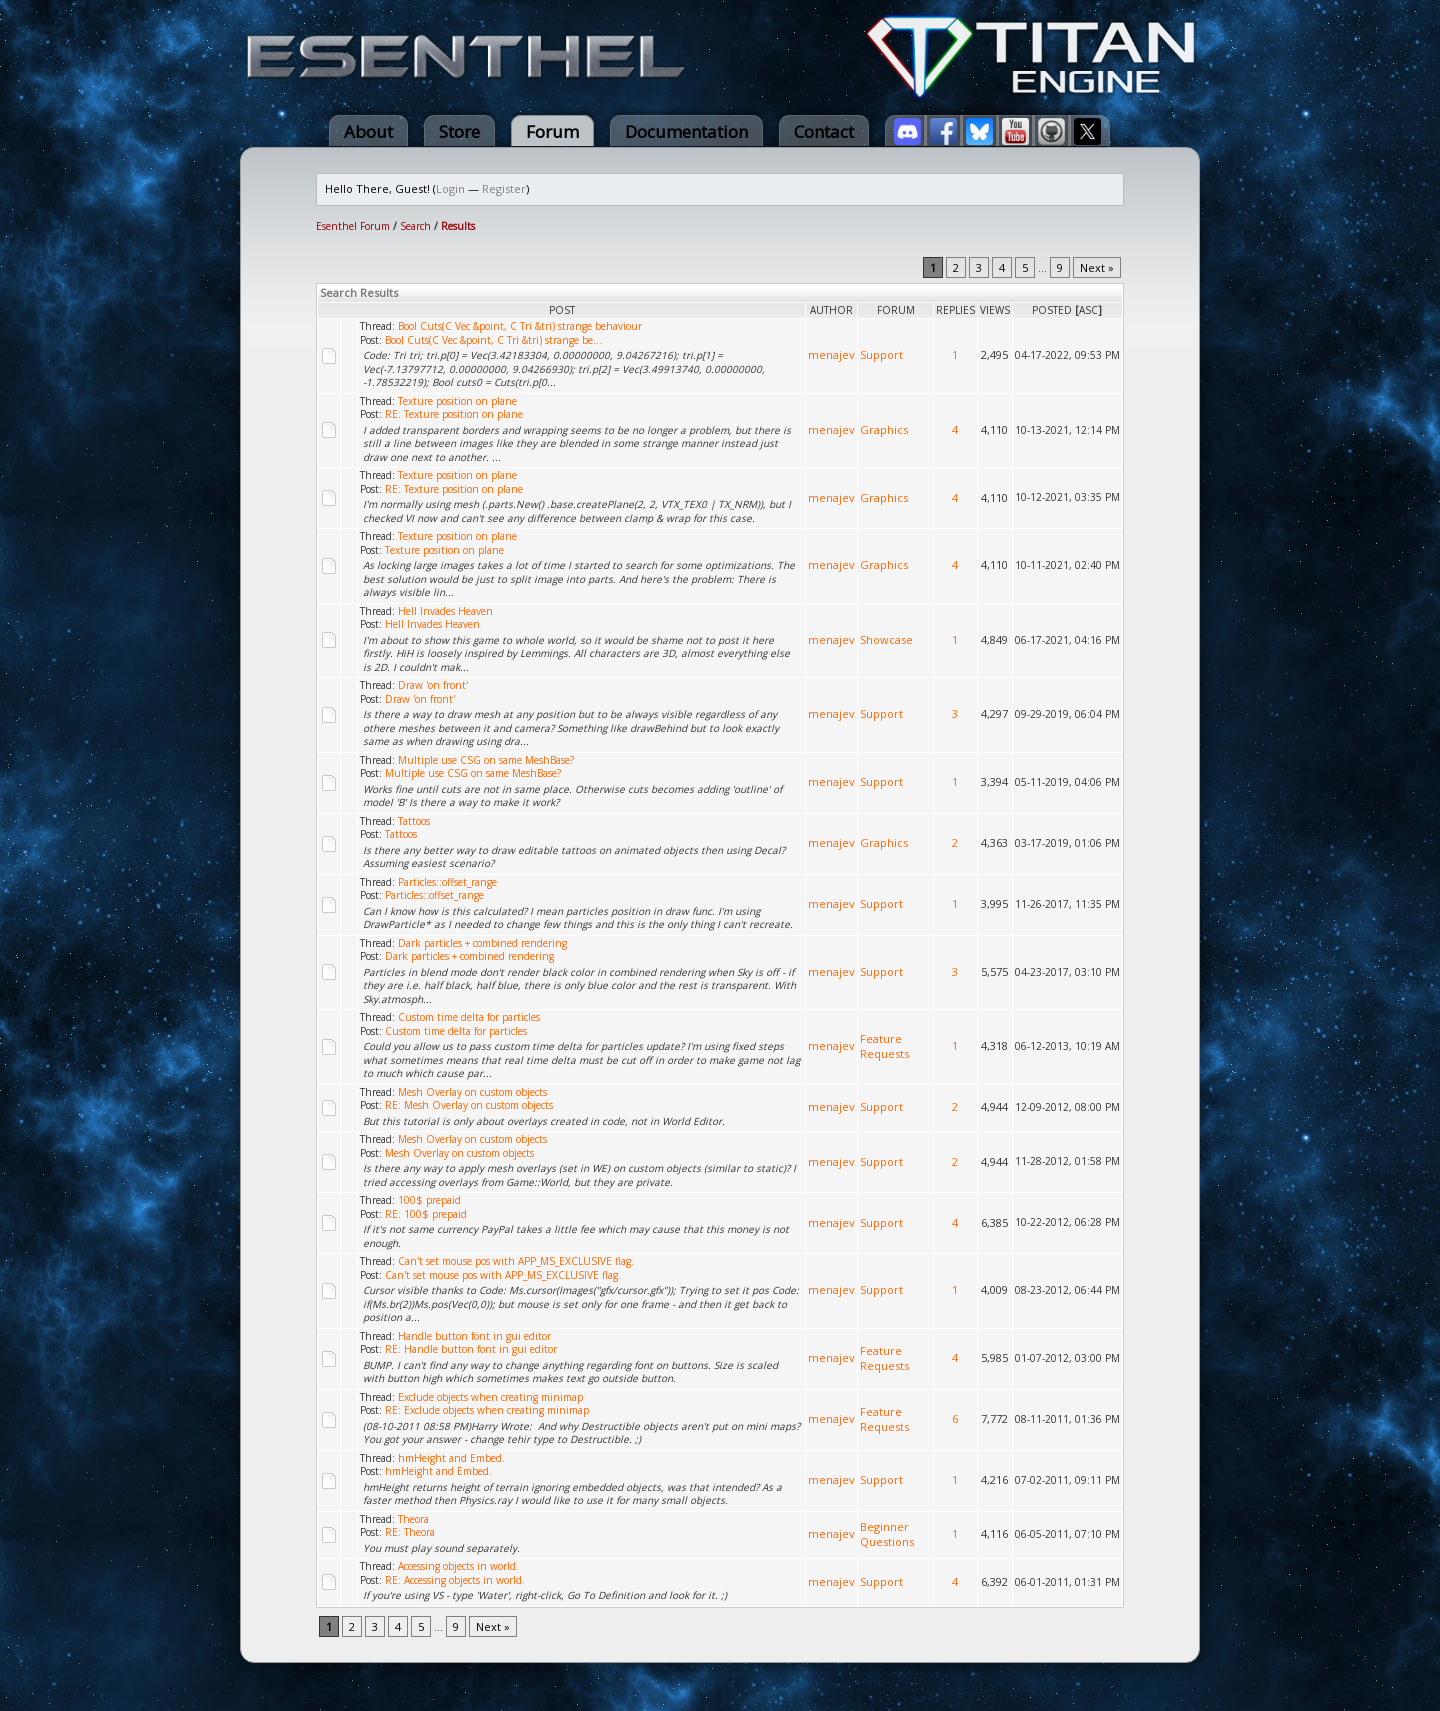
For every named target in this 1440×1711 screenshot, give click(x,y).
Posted (1052, 310)
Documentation (686, 131)
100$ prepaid (429, 1200)
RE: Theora (410, 1532)
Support (881, 354)
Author (831, 310)
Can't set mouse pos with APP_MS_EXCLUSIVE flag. (516, 1261)
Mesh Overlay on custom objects (472, 1092)
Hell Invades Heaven (445, 611)
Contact (824, 131)
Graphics (884, 429)
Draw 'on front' (433, 685)
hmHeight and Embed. (451, 1458)
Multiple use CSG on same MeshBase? (486, 760)
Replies (955, 310)
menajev (831, 354)
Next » (1097, 267)
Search (415, 226)
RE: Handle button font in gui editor (471, 1349)
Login (450, 188)
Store (459, 131)
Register (504, 188)
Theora (413, 1519)
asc (1088, 310)
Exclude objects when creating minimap (490, 1397)
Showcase (886, 639)
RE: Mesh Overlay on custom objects (469, 1105)
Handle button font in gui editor (474, 1336)
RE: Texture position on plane (454, 414)
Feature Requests (884, 1046)
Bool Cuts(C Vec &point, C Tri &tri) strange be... (493, 340)
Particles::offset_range (447, 882)
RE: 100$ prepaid (426, 1214)
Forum (552, 131)
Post (562, 310)
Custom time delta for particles (469, 1017)
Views (995, 310)
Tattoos (414, 821)
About (368, 131)
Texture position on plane (457, 401)
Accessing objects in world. (458, 1566)
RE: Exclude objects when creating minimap (487, 1410)
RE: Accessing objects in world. (455, 1580)
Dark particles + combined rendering (482, 943)
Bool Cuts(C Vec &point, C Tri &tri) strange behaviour (520, 326)
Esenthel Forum (353, 226)
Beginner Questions (887, 1534)
